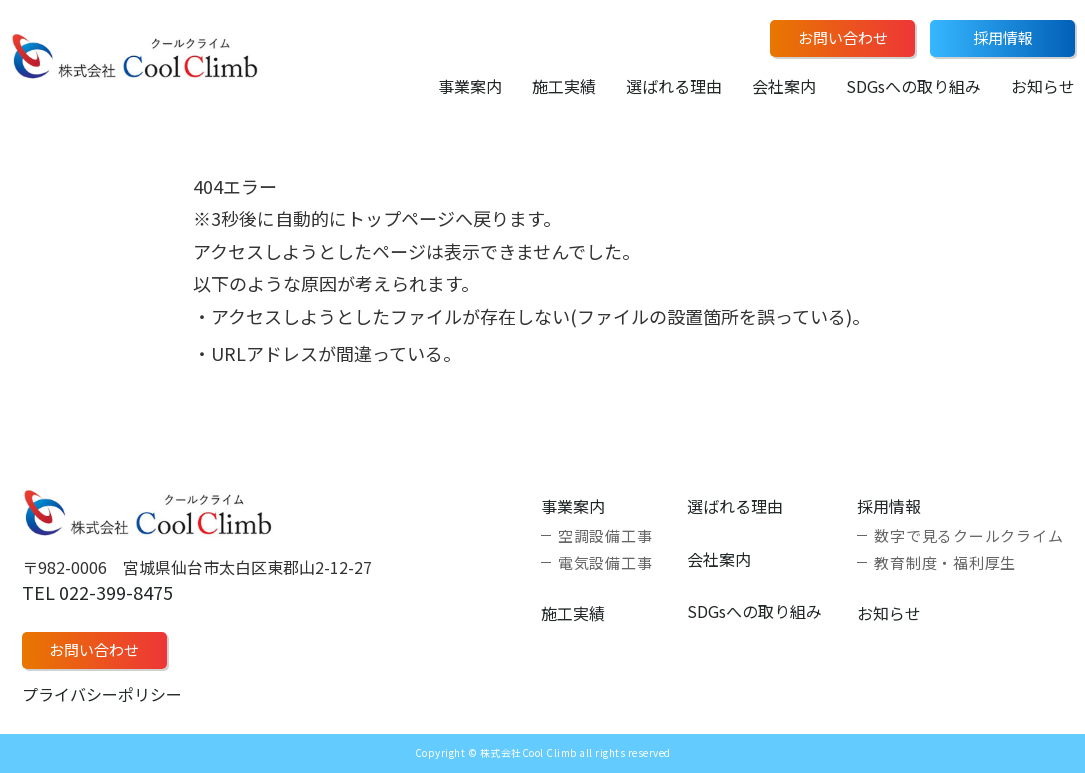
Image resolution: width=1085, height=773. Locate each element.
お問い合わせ (843, 37)
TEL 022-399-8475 (97, 592)
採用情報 (1003, 37)
